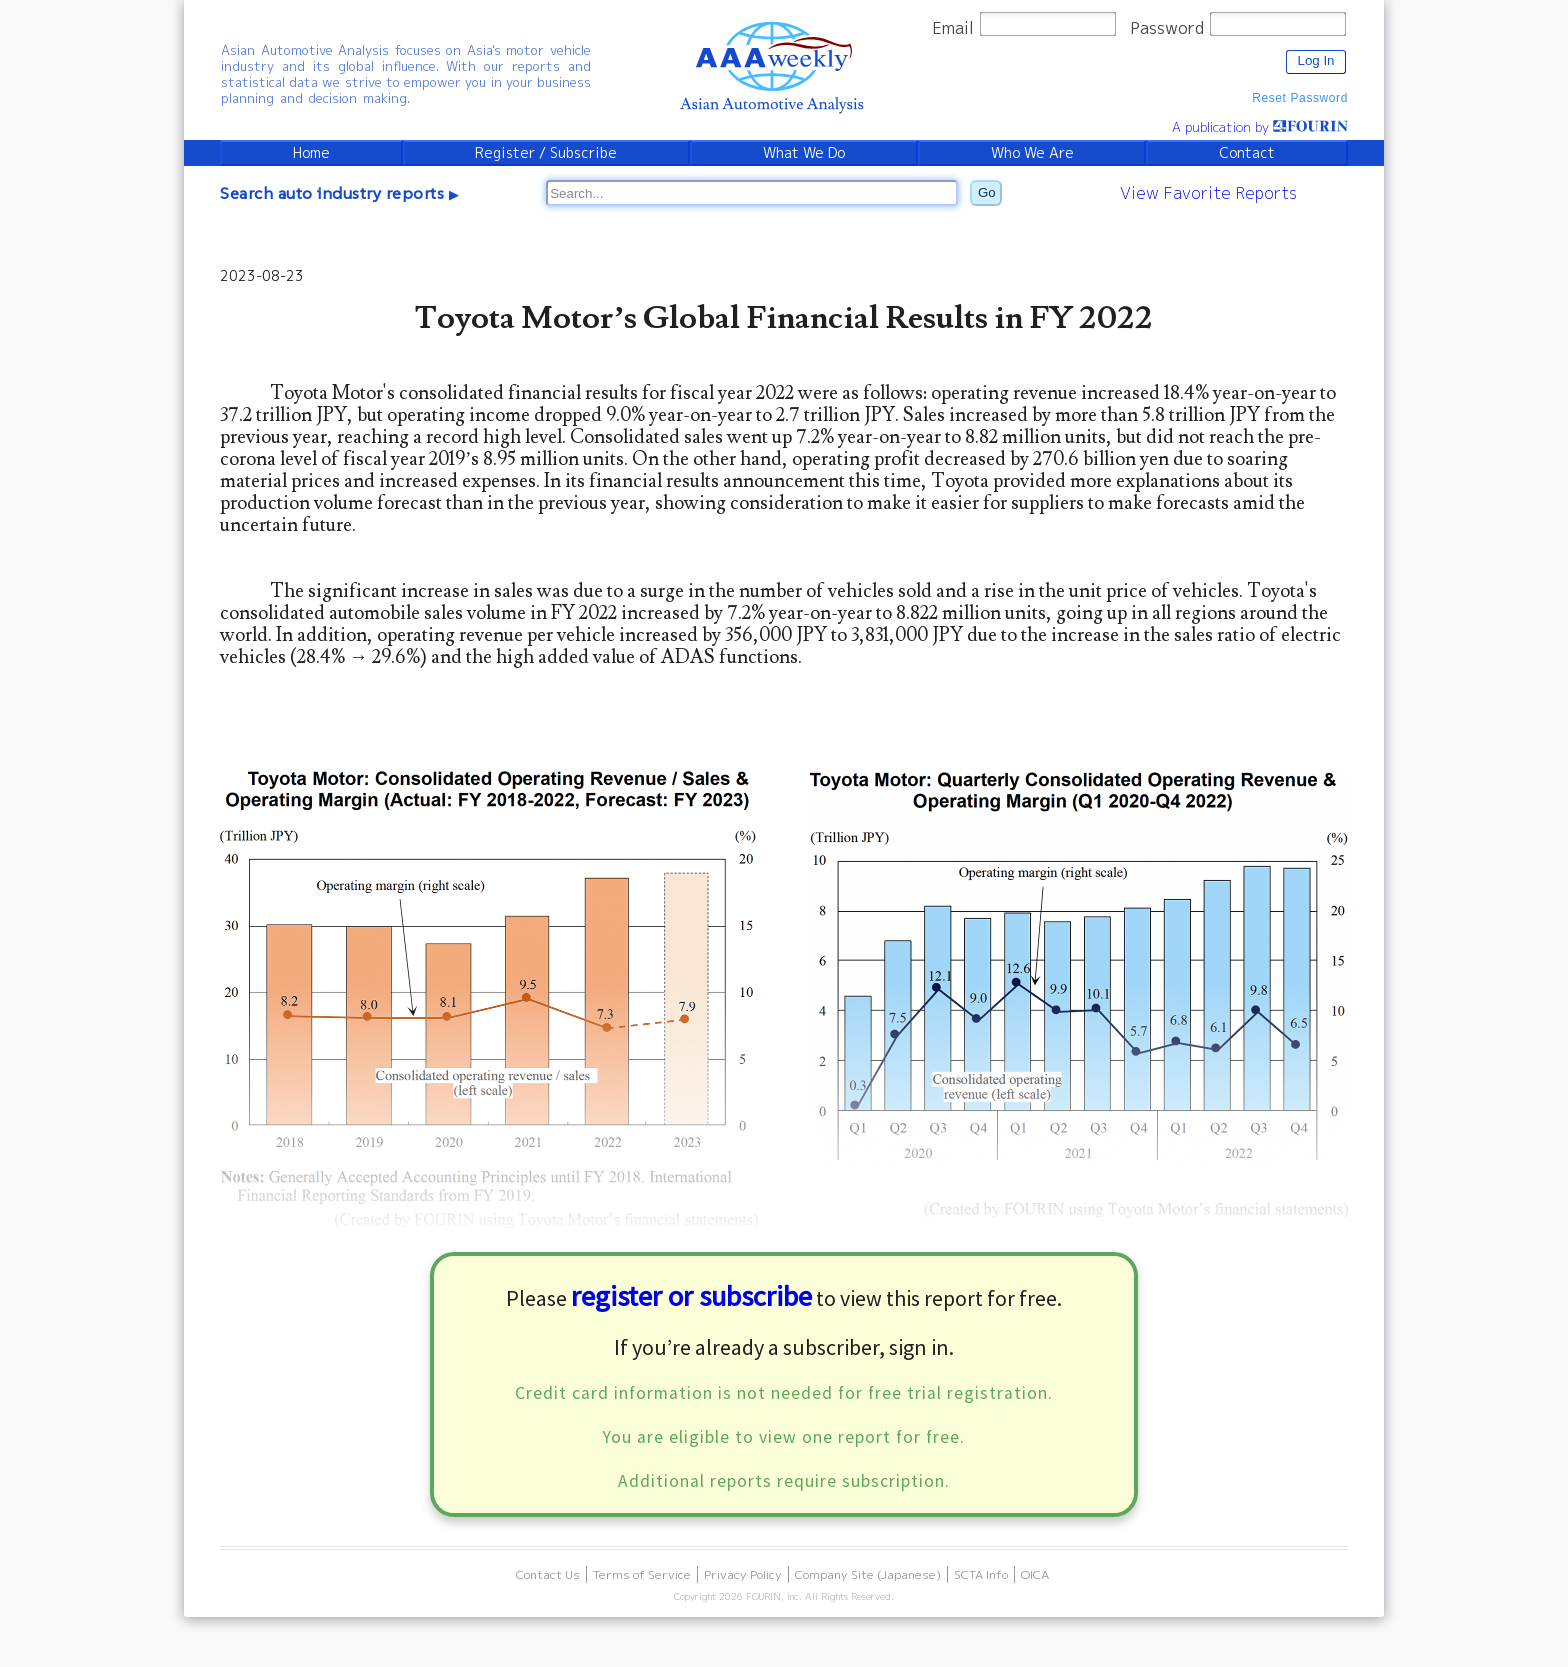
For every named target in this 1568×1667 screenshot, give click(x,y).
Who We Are (1032, 153)
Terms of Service (642, 1574)
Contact (1247, 153)
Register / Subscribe (546, 153)
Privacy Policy (743, 1574)
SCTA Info (981, 1574)
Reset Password (1300, 98)
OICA (1035, 1574)
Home (311, 153)
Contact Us (548, 1574)
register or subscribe (691, 1296)
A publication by (1260, 127)
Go (987, 192)
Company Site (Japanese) (868, 1574)
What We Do (804, 153)
